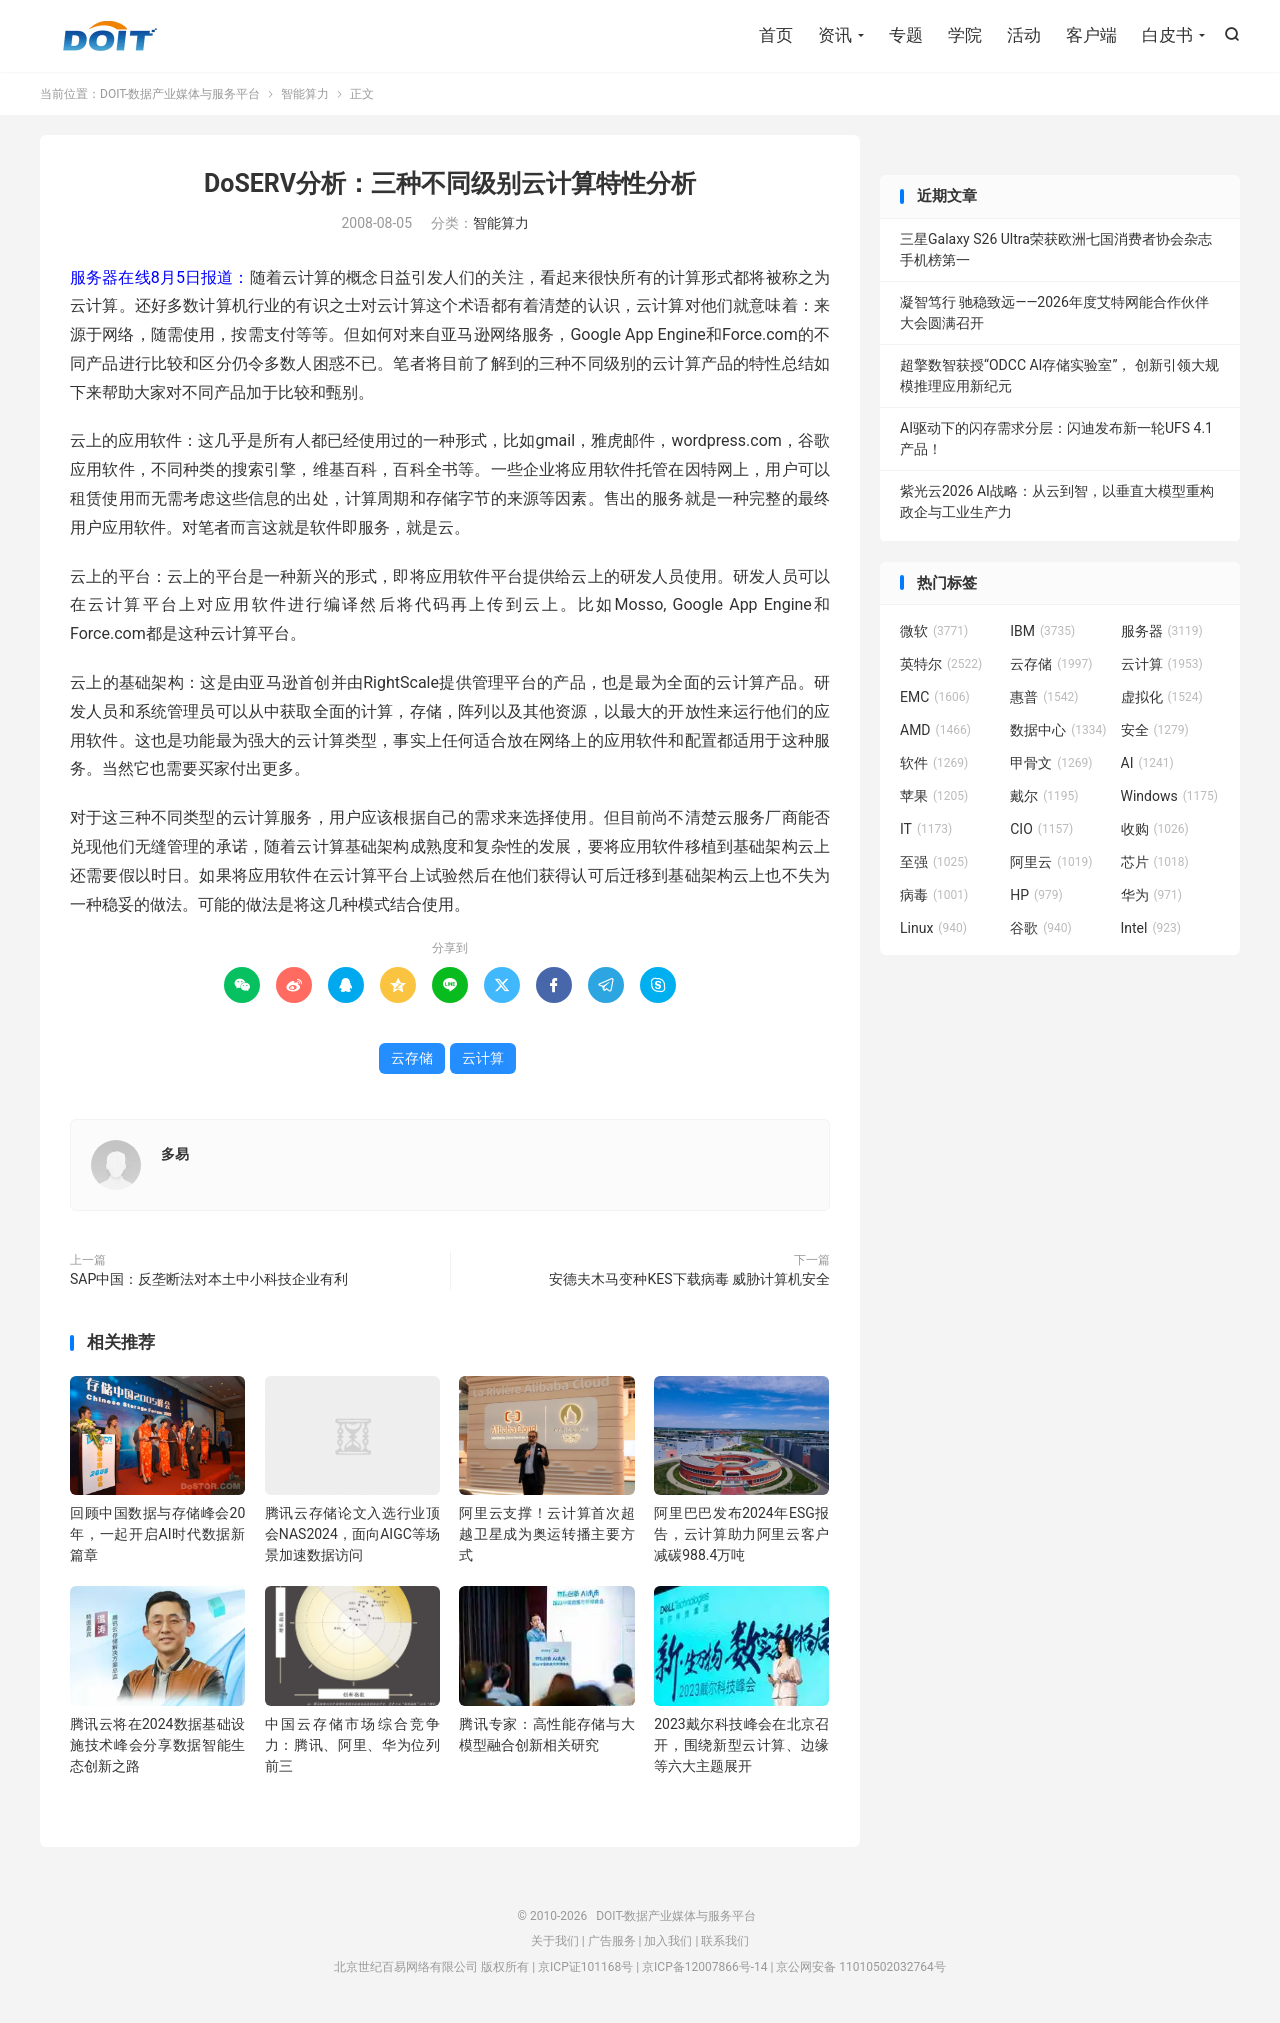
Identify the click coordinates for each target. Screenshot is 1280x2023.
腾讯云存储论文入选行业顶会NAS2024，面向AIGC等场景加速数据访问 (352, 1534)
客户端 (1091, 35)
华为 (1152, 895)
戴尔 (1044, 796)
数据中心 (1058, 730)
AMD (935, 730)
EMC (935, 697)
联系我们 (725, 1941)
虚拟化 (1162, 697)
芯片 (1155, 862)
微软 (934, 631)
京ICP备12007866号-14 (704, 1967)
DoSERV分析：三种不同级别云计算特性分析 (450, 183)
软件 (934, 763)
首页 (776, 35)
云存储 (412, 1058)
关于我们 (555, 1941)
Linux (933, 928)
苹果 (934, 796)
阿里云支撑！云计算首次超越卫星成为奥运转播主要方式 (546, 1534)
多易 (175, 1154)
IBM (1042, 631)
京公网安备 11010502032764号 (860, 1967)
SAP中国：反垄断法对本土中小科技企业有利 (209, 1279)
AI (1147, 763)
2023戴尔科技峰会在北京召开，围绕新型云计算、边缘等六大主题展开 (741, 1745)
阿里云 (1051, 862)
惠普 (1044, 697)
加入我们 (668, 1941)
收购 (1155, 829)
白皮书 (1167, 35)
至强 (934, 862)
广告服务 (612, 1941)
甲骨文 (1051, 763)
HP (1036, 895)
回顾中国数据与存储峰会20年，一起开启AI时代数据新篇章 (157, 1534)
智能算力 (305, 94)
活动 (1024, 35)
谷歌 (1041, 928)
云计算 (483, 1058)
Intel (1151, 928)
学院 (965, 35)
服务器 (1162, 631)
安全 (1155, 730)
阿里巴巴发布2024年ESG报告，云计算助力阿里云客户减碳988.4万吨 (741, 1534)
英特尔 (941, 664)
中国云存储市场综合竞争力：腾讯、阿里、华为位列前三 (352, 1745)
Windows (1169, 796)
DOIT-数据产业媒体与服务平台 (110, 36)
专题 (906, 35)
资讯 (835, 35)
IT (926, 829)
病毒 (934, 895)
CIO (1041, 829)
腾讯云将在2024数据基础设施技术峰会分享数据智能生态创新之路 (157, 1745)
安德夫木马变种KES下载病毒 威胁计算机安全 (689, 1279)
